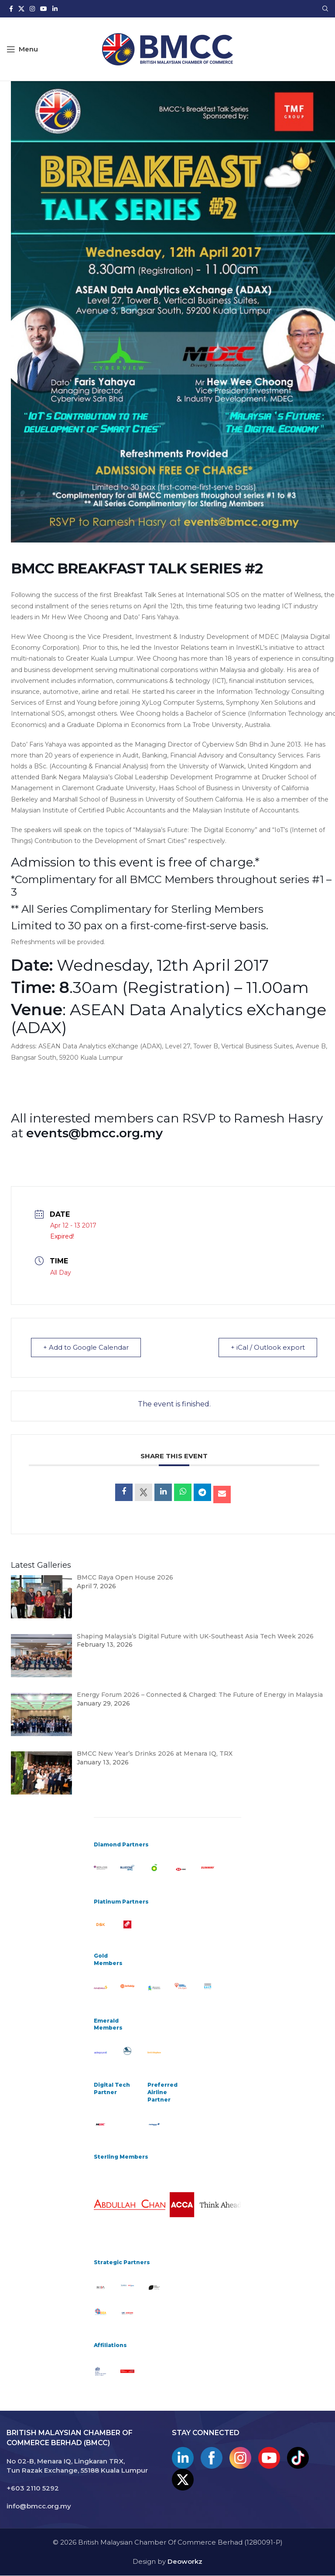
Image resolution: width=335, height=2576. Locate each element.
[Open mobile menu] (22, 49)
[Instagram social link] (32, 9)
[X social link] (21, 9)
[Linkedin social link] (55, 9)
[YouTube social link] (44, 9)
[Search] (325, 8)
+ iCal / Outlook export (267, 1348)
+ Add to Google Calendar (86, 1348)
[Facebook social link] (11, 9)
